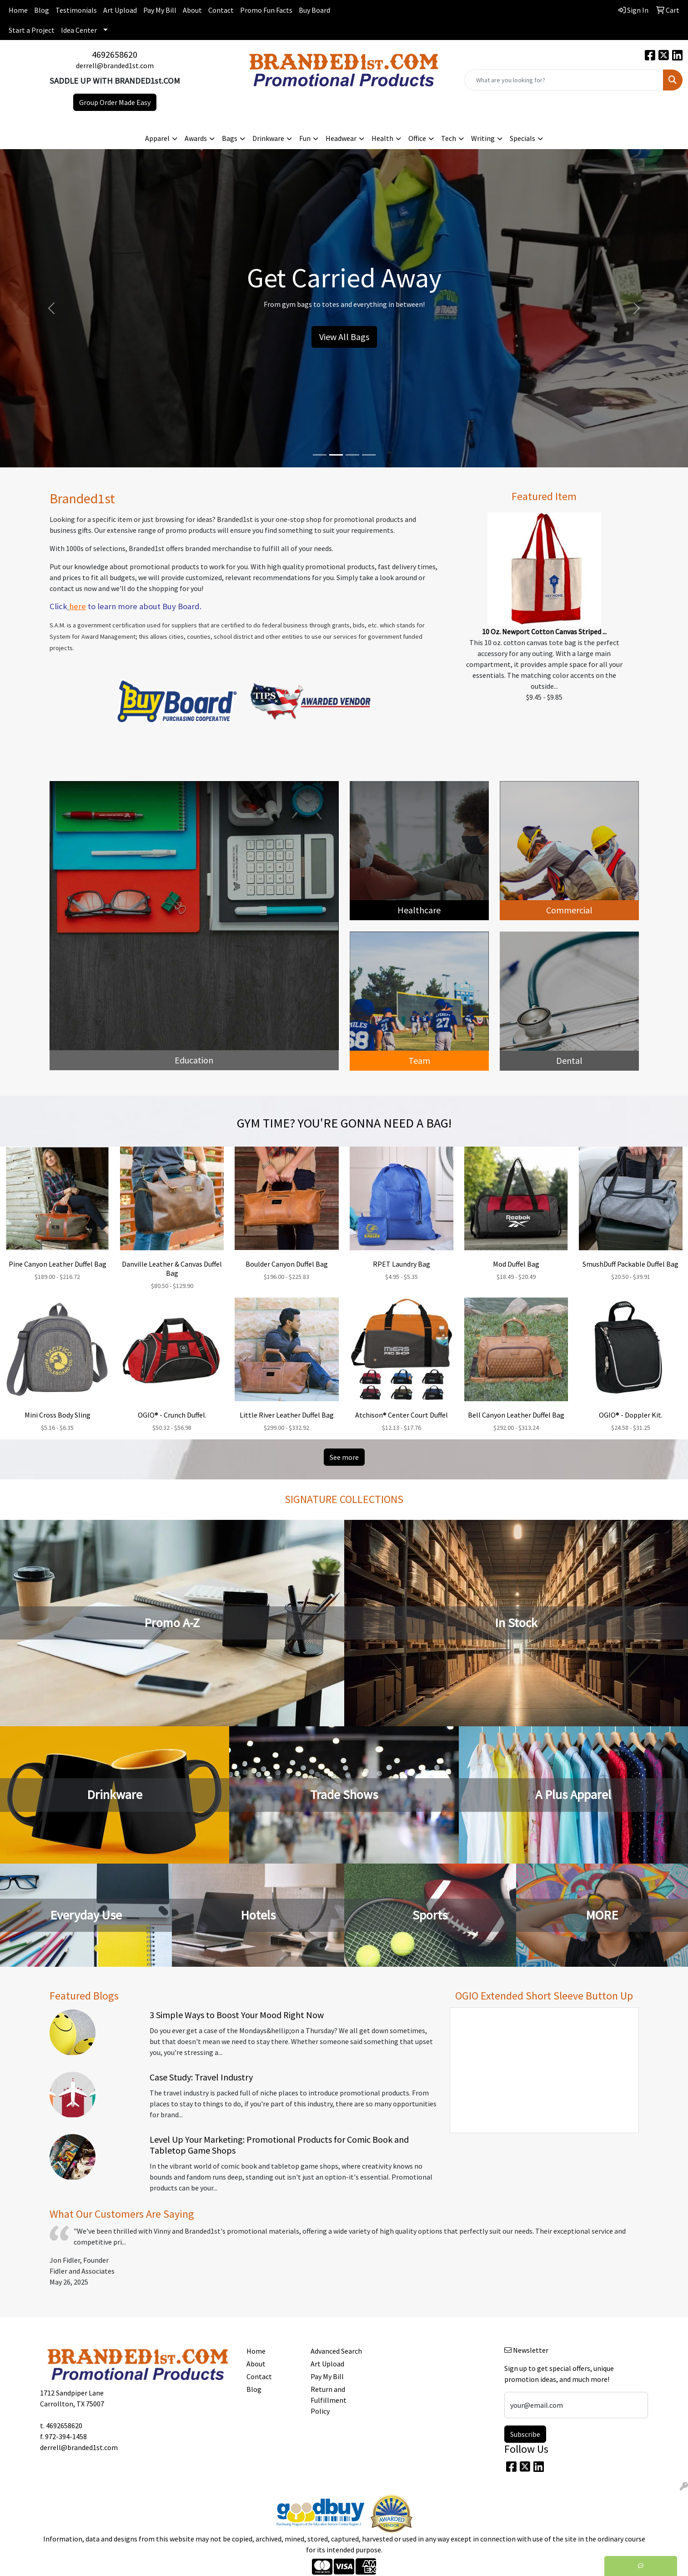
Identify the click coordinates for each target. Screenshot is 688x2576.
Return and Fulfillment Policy (329, 2400)
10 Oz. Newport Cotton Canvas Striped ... (544, 631)
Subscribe (525, 2434)
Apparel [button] (157, 138)
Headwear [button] (341, 138)
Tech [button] (448, 138)
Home (18, 10)
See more (344, 1457)
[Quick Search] (563, 80)
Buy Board (314, 10)
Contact (221, 10)
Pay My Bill (159, 10)
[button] (51, 308)
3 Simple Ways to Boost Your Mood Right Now (237, 2014)
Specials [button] (522, 138)
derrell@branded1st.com (115, 65)
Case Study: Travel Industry (201, 2077)
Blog (41, 10)
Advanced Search (336, 2350)
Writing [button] (483, 138)
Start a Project (32, 30)
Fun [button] (305, 138)
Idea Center (79, 30)
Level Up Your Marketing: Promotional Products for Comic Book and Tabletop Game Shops (279, 2145)
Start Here (344, 329)
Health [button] (382, 138)
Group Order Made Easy (115, 102)
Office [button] (417, 138)
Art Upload (120, 10)
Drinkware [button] (268, 138)
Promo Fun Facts (266, 10)
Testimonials (76, 10)
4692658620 (114, 54)
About (192, 10)
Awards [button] (196, 138)
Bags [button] (229, 138)
